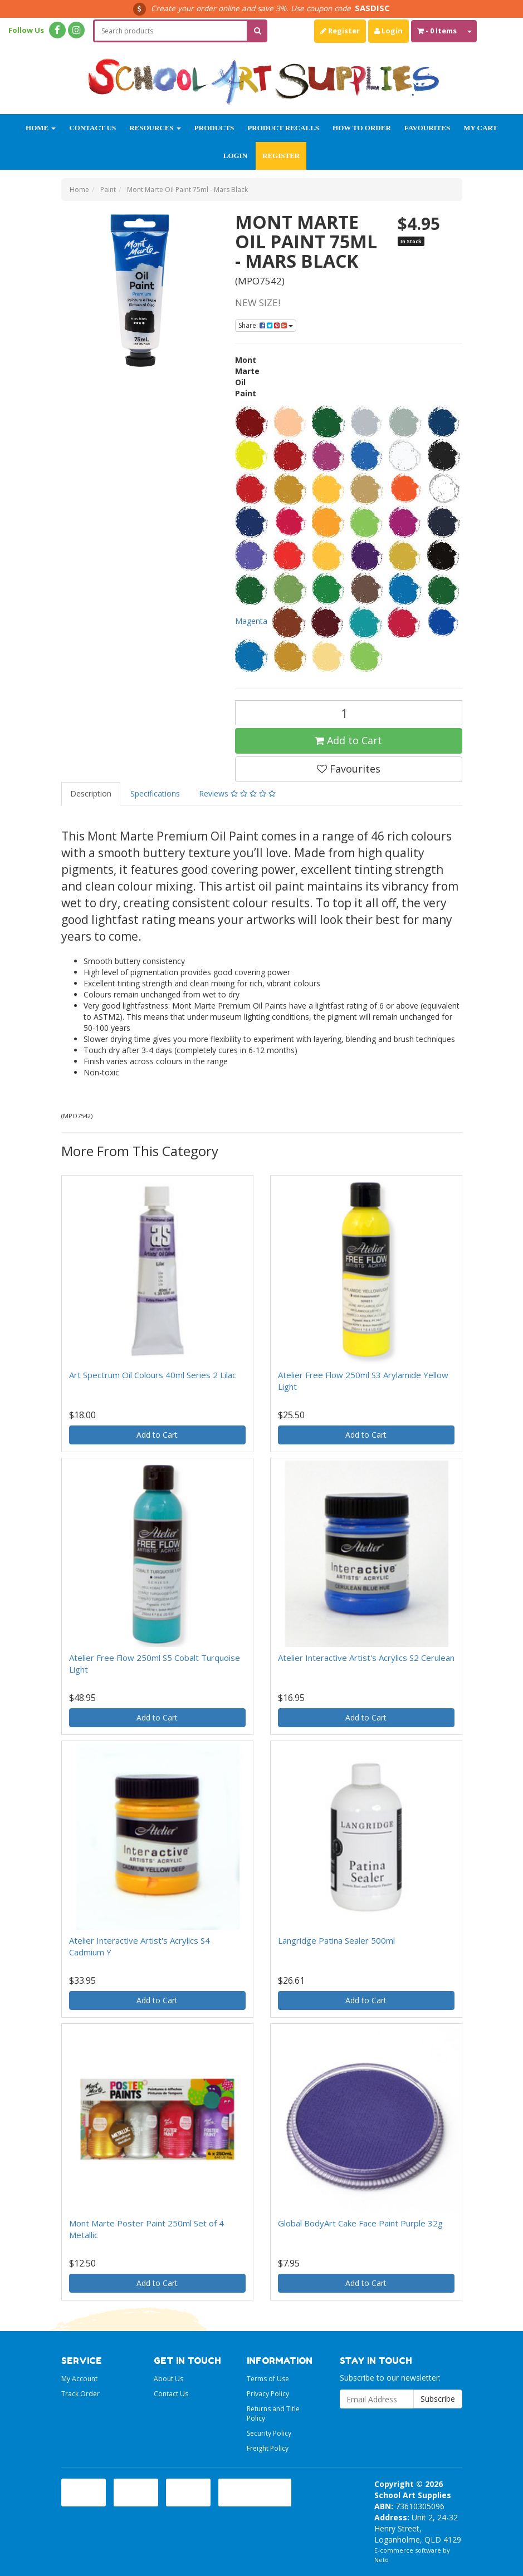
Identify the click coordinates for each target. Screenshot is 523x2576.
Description (90, 793)
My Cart (480, 128)
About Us (168, 2378)
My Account (79, 2378)
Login (388, 31)
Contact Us (92, 128)
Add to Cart (348, 740)
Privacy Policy (268, 2393)
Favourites (427, 128)
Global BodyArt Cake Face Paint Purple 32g (360, 2223)
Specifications (155, 793)
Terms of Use (268, 2378)
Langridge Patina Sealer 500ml (336, 1940)
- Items (437, 31)
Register (340, 31)
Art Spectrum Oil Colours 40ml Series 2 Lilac (152, 1374)
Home (41, 128)
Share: (265, 325)
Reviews (237, 793)
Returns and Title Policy (273, 2413)
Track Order (80, 2393)
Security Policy (269, 2433)
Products (214, 128)
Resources (155, 128)
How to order (362, 128)
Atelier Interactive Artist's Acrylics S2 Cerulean (366, 1657)
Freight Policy (268, 2448)
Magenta (252, 621)
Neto (381, 2559)
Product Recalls (283, 128)
